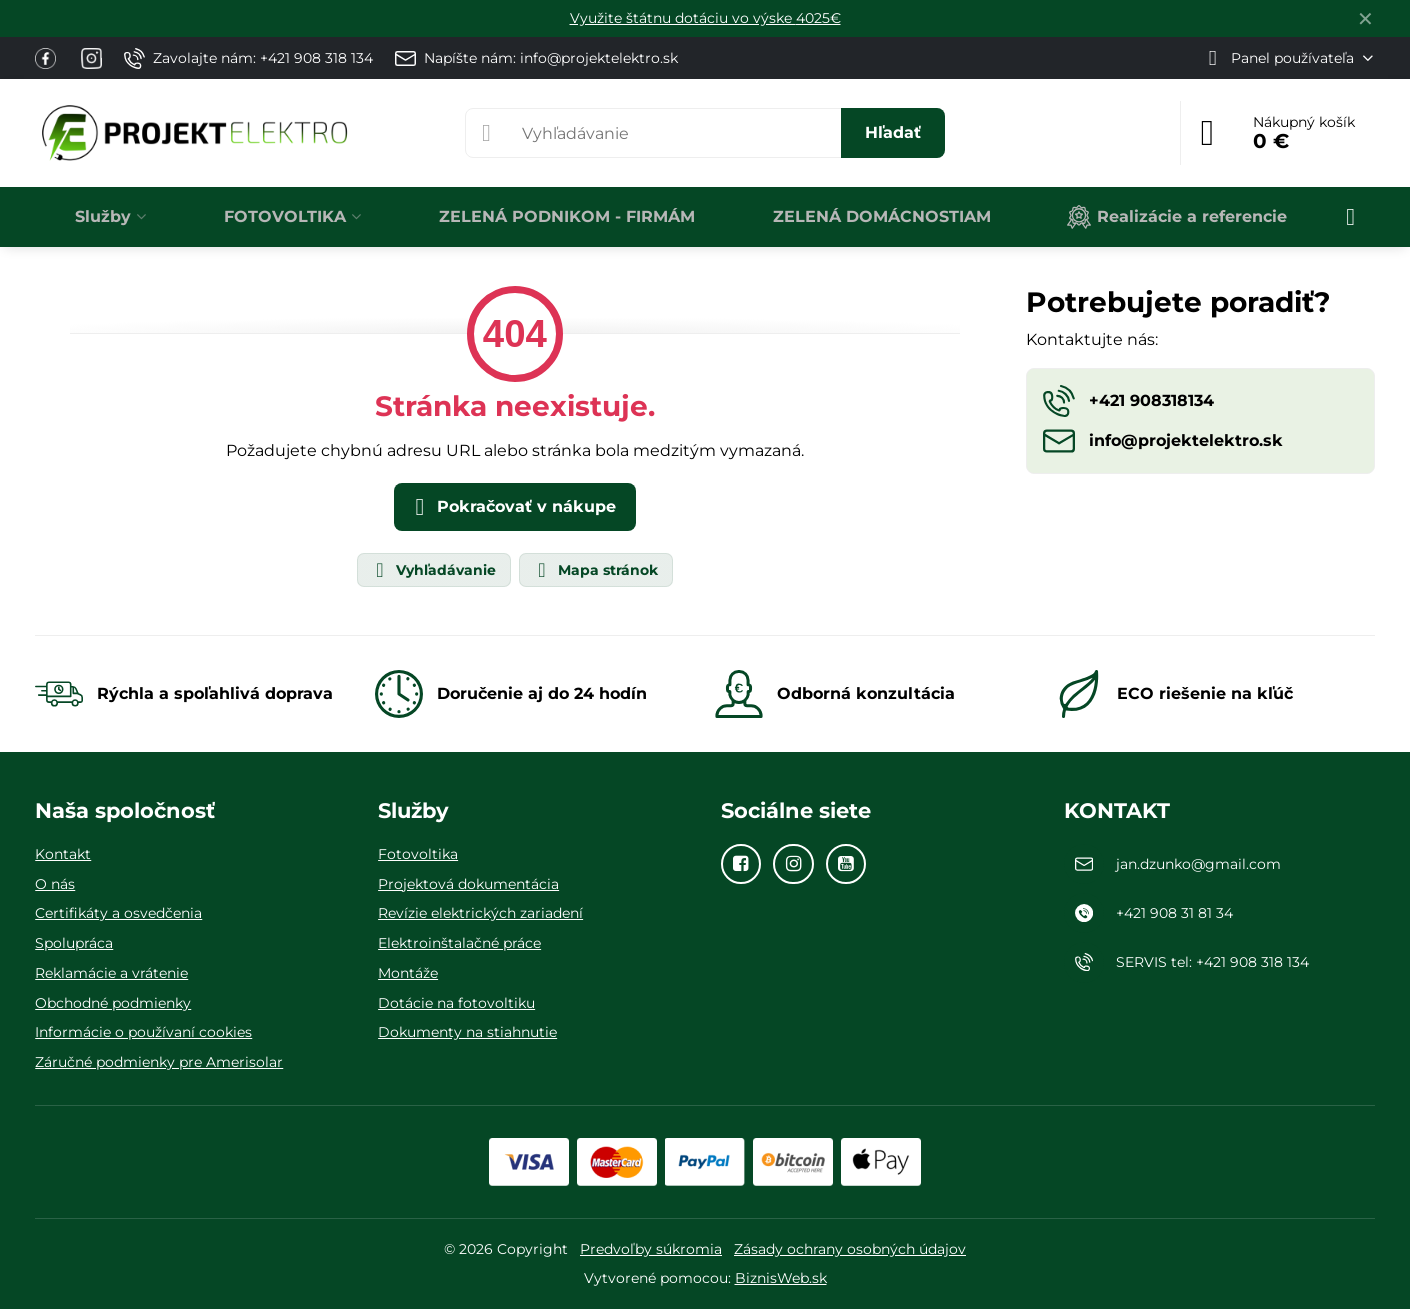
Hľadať (893, 132)
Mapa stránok (595, 570)
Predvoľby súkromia (651, 1249)
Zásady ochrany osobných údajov (850, 1249)
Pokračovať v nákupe (512, 507)
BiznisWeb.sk (781, 1278)
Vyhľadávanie (433, 570)
